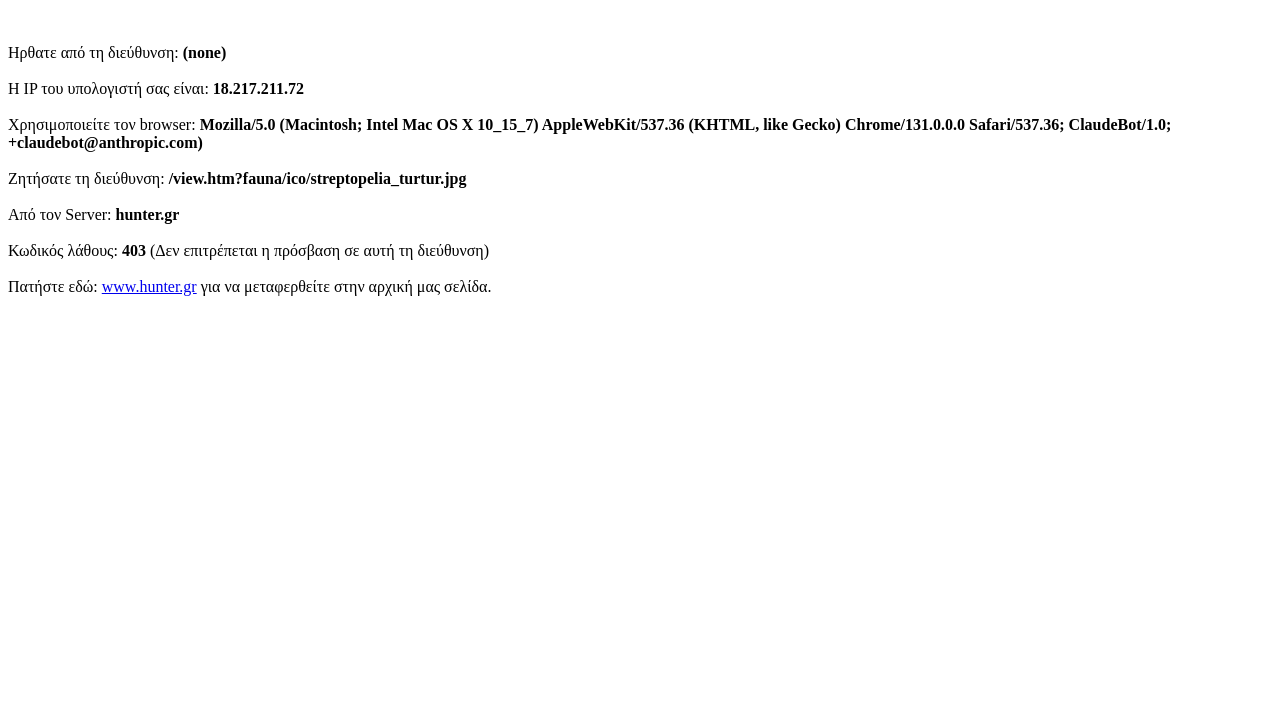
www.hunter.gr (149, 286)
